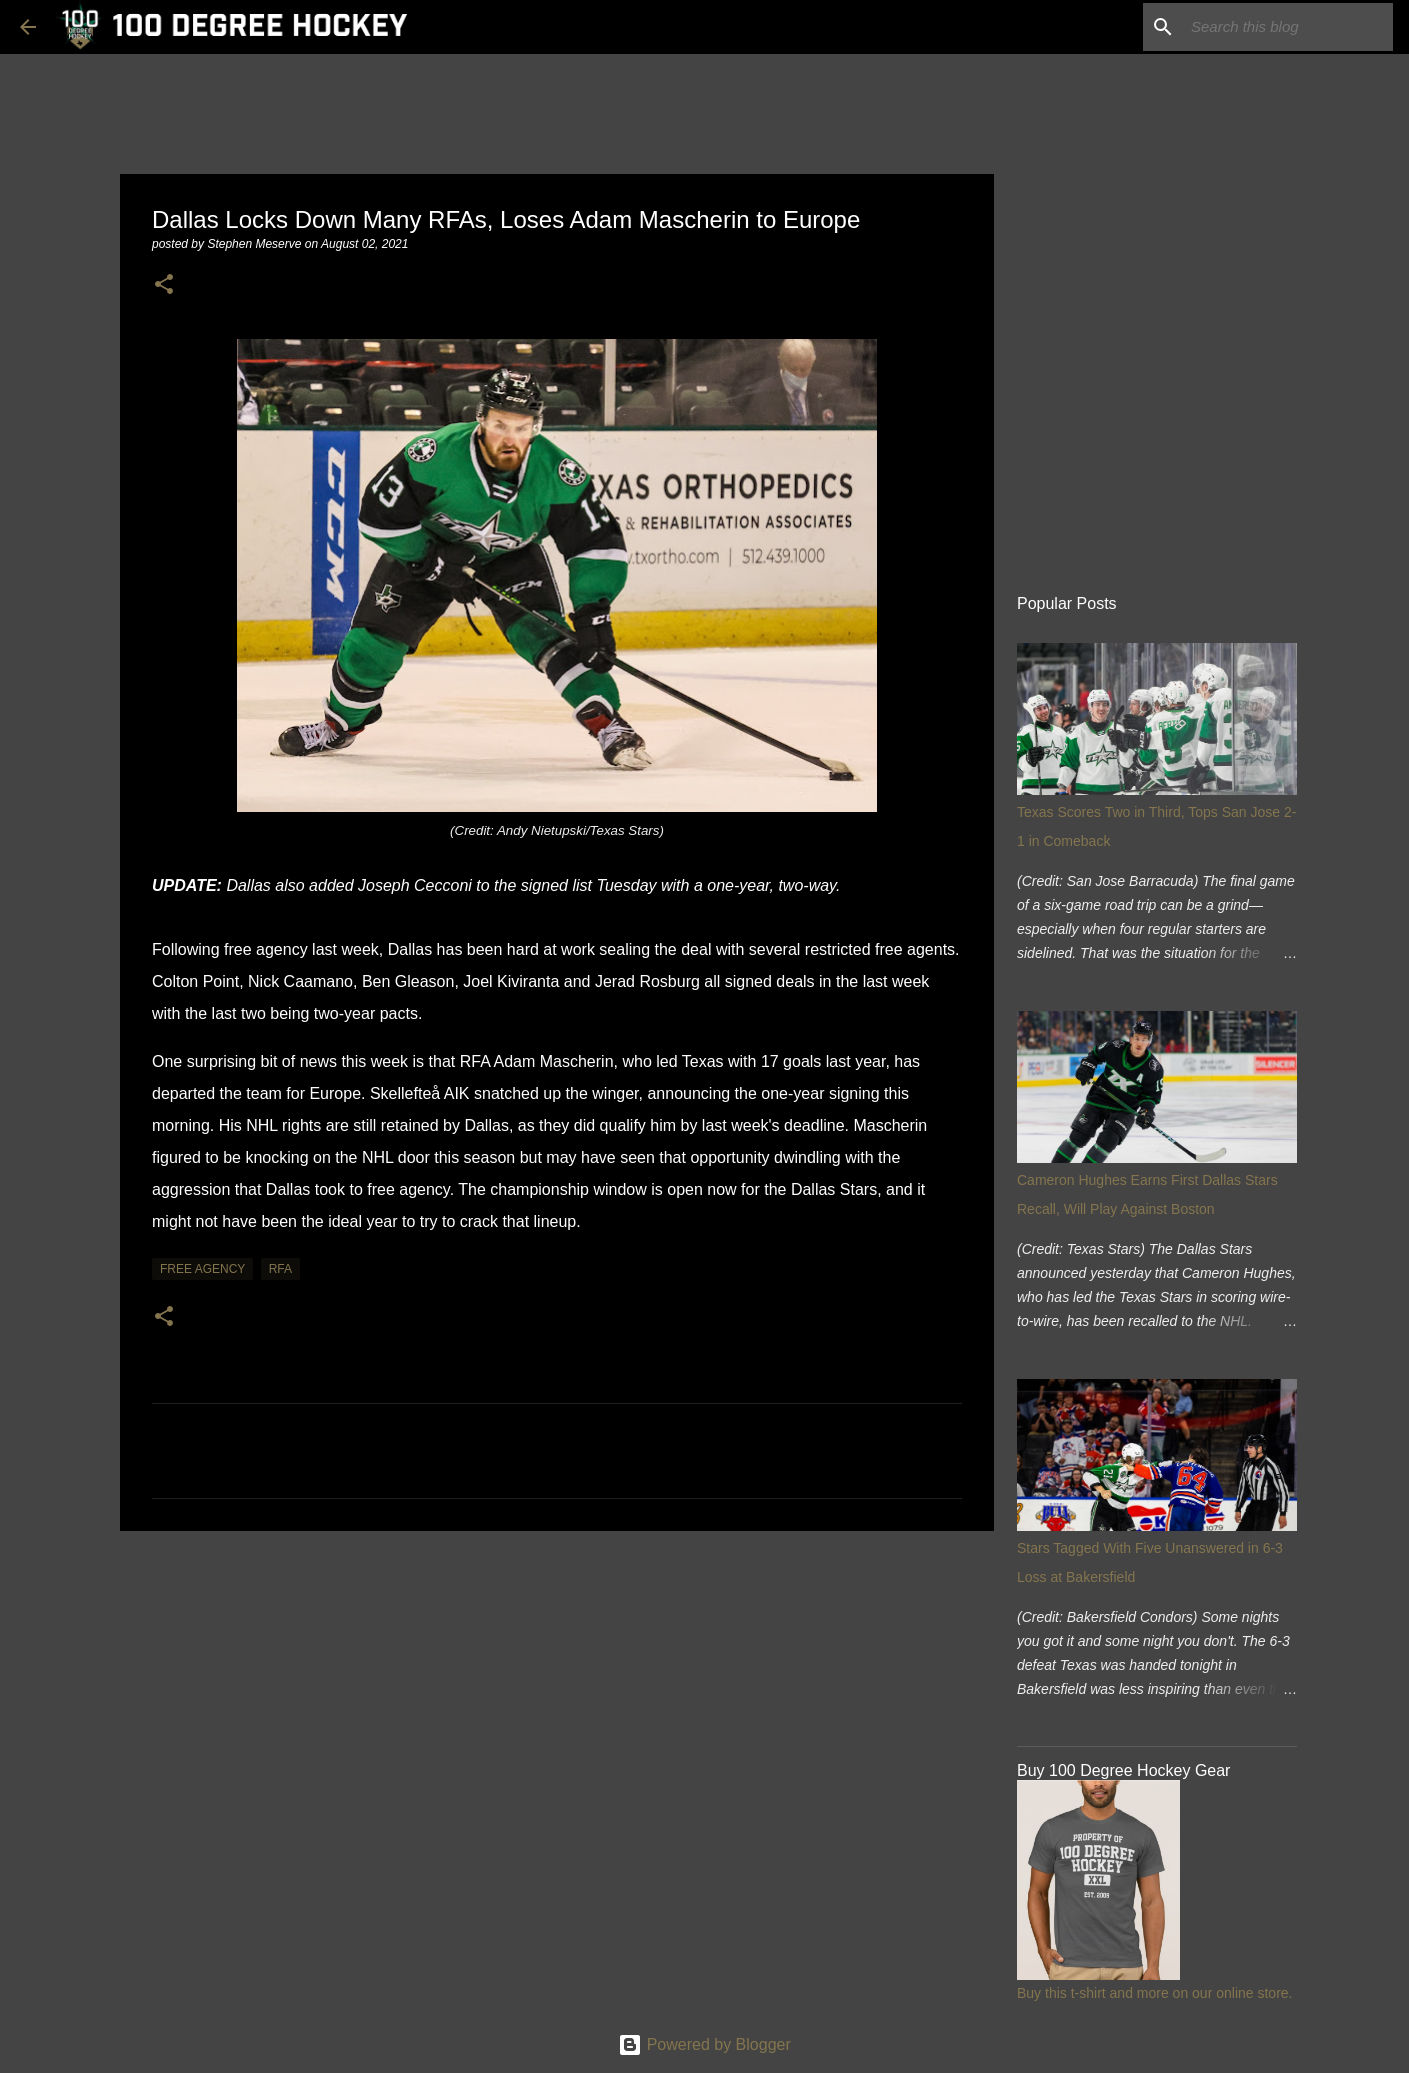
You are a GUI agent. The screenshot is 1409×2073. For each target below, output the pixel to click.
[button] (164, 285)
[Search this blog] (1288, 27)
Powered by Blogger (704, 2044)
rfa (280, 1269)
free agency (202, 1269)
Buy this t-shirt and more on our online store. (1154, 1993)
